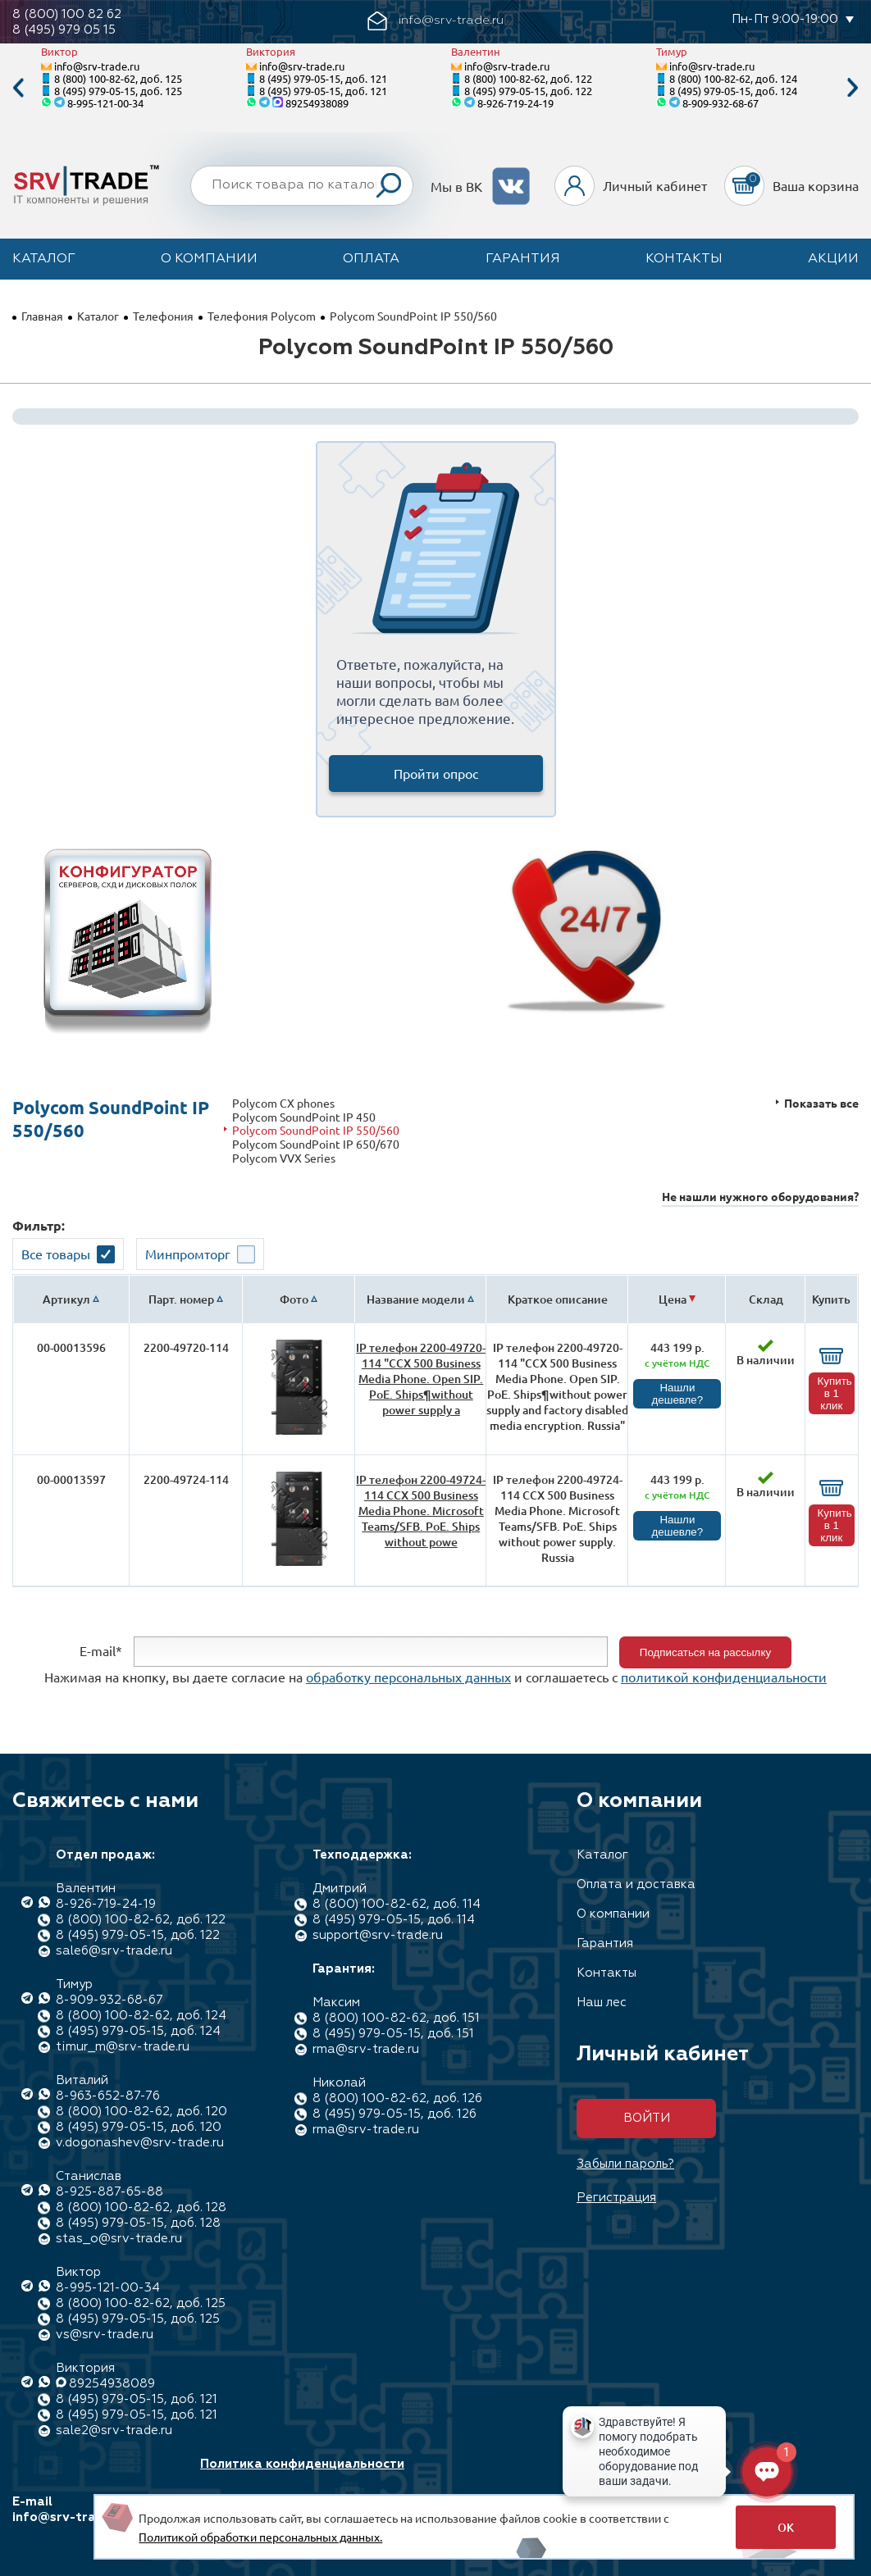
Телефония (163, 315)
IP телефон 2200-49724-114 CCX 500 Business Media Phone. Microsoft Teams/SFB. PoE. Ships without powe (421, 1511)
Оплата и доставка (636, 1884)
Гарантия (523, 259)
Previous (18, 88)
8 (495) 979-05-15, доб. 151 (393, 2034)
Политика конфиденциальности (302, 2464)
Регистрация (616, 2197)
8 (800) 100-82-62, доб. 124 (733, 78)
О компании (209, 259)
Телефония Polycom (261, 315)
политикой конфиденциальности (724, 1676)
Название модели (416, 1299)
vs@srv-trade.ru (104, 2334)
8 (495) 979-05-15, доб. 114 (393, 1920)
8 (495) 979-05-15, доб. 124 (733, 91)
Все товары (55, 1253)
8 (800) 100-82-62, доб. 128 (141, 2207)
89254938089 (317, 103)
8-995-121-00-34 (105, 103)
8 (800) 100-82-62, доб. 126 (397, 2098)
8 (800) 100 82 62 (66, 14)
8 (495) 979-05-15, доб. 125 (118, 91)
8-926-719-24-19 (515, 103)
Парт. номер (181, 1299)
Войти (646, 2118)
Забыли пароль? (625, 2164)
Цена (672, 1299)
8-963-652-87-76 (108, 2096)
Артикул (66, 1299)
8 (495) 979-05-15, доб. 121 (323, 78)
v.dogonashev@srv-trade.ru (140, 2143)
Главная (42, 315)
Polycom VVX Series (283, 1158)
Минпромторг (187, 1253)
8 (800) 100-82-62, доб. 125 (118, 78)
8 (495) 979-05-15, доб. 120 (138, 2127)
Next (853, 88)
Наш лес (602, 2002)
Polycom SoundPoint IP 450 (304, 1117)
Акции (833, 259)
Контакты (684, 259)
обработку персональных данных (408, 1676)
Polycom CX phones (283, 1103)
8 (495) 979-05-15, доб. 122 (528, 91)
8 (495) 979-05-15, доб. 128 (138, 2223)
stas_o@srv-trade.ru (119, 2238)
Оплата (371, 259)
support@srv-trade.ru (377, 1935)
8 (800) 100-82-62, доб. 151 (396, 2018)
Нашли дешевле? (678, 1393)
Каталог (43, 259)
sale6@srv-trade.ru (114, 1951)
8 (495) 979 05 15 (64, 30)
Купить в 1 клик (835, 1393)
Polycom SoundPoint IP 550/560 (315, 1130)
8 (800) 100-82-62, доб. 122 (528, 78)
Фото (294, 1299)
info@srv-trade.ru (96, 66)
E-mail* (101, 1650)
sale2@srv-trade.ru (114, 2430)
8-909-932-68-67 (720, 103)
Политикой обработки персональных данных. (260, 2536)
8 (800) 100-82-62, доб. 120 (141, 2111)
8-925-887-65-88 (109, 2192)
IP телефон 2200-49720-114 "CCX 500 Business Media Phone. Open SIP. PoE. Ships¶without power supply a (421, 1379)
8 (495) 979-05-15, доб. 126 (394, 2114)
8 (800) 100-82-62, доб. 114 (396, 1904)
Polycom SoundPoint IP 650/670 (315, 1144)
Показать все (821, 1103)
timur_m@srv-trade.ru (122, 2047)
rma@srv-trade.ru (365, 2049)
